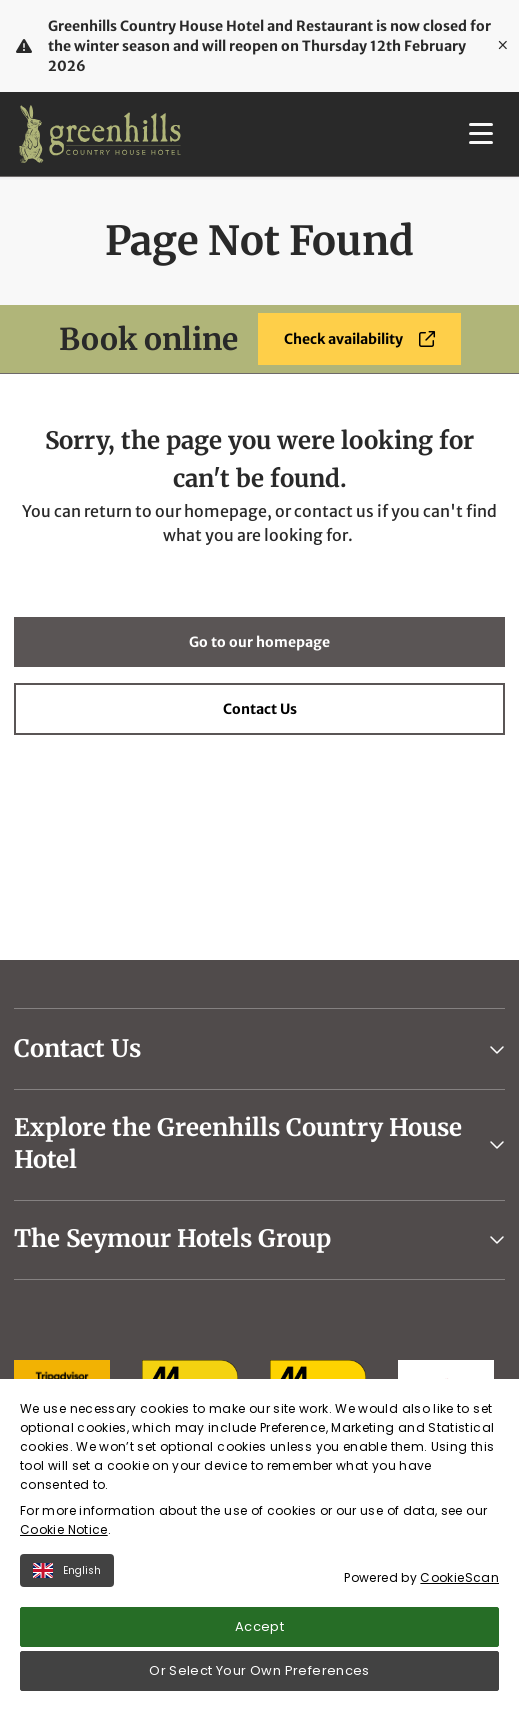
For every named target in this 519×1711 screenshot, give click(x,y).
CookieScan (459, 1581)
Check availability (359, 339)
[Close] (503, 46)
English (67, 1574)
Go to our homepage (259, 642)
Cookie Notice (64, 1533)
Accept (259, 1630)
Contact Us (260, 709)
